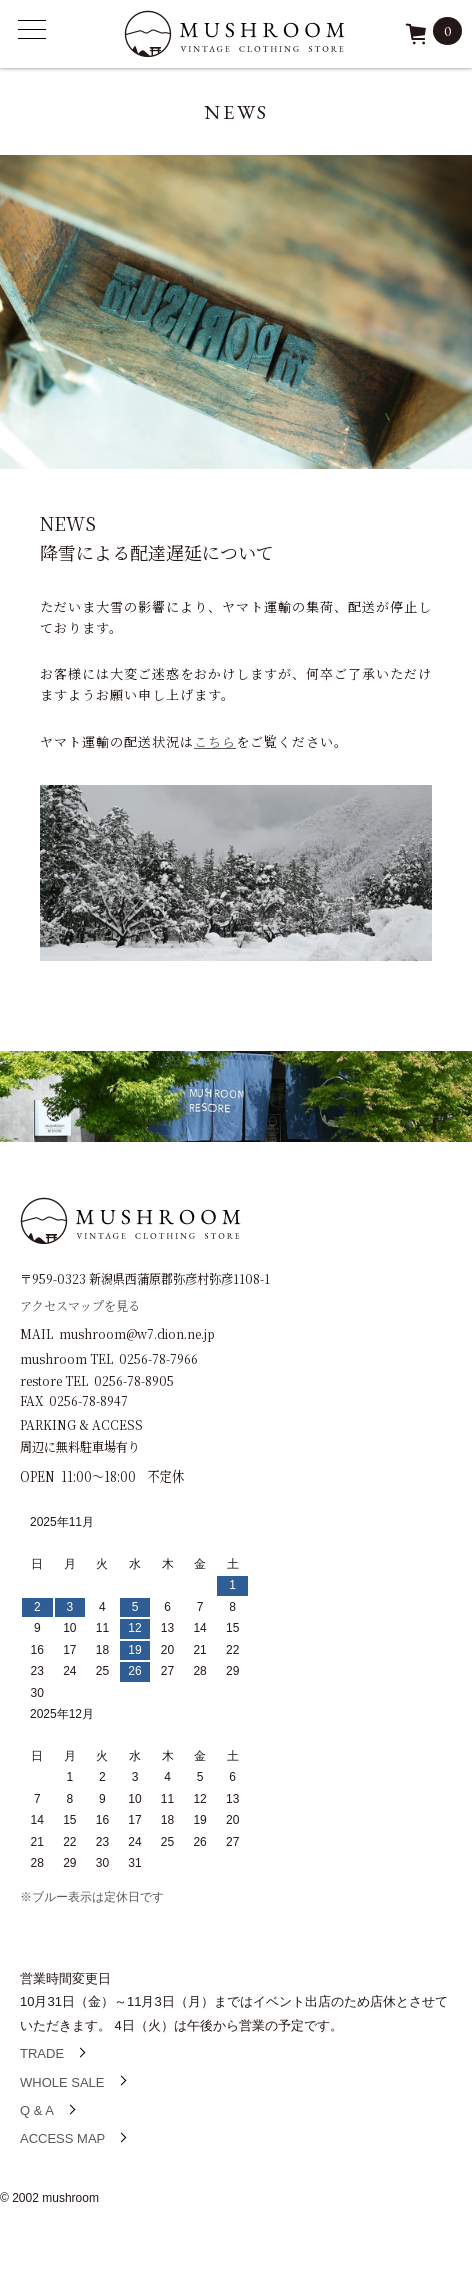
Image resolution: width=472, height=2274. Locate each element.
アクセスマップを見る (80, 1304)
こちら (215, 741)
